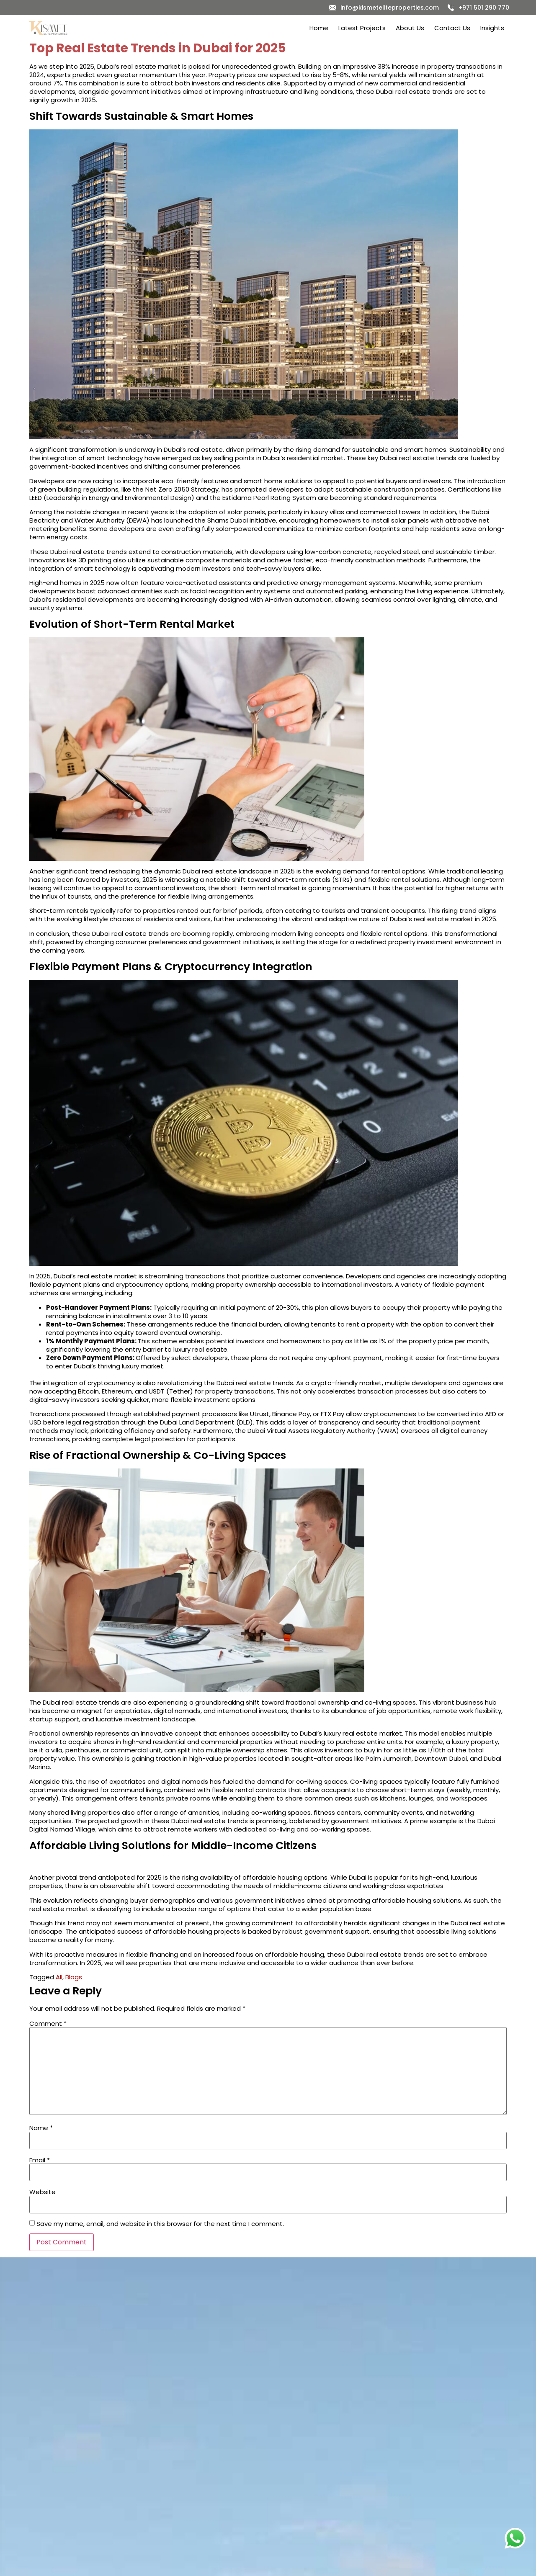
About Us (410, 27)
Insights (492, 27)
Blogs (73, 1977)
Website (42, 2192)
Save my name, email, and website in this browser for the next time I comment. (160, 2224)
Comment (48, 2023)
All (59, 1977)
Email (39, 2160)
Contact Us (452, 27)
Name (41, 2128)
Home (318, 27)
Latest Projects (362, 27)
